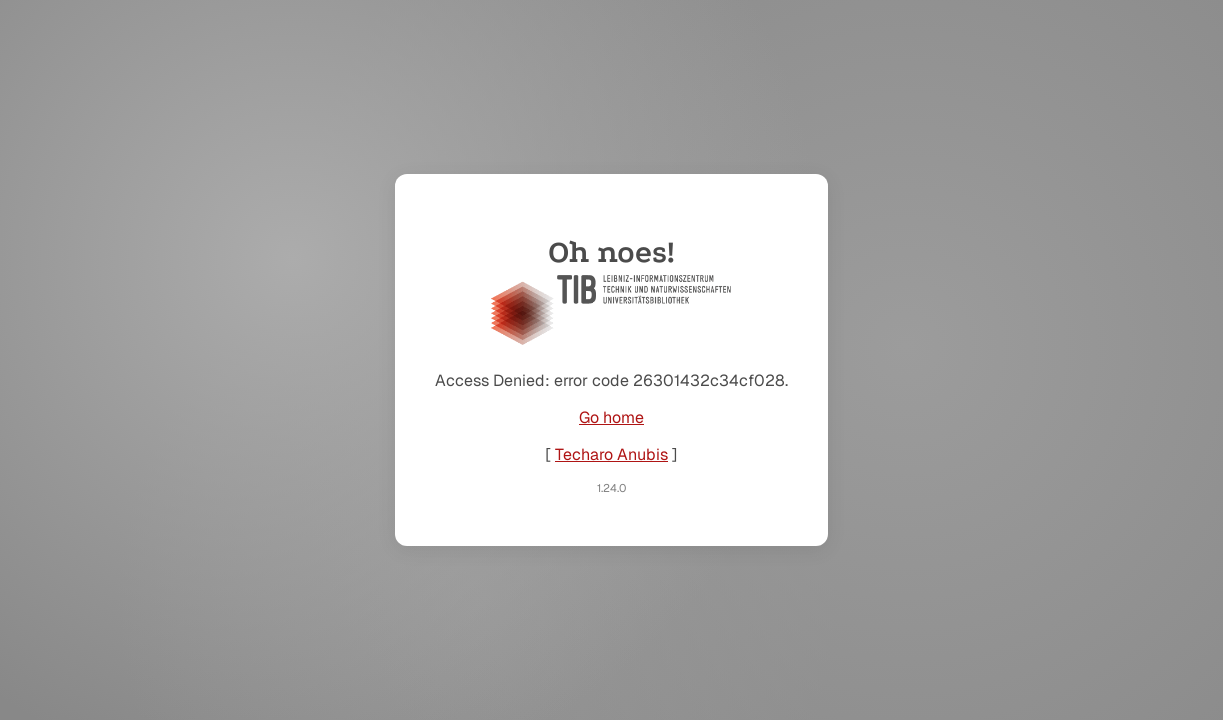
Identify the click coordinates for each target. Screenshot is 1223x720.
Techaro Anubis (611, 454)
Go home (611, 417)
